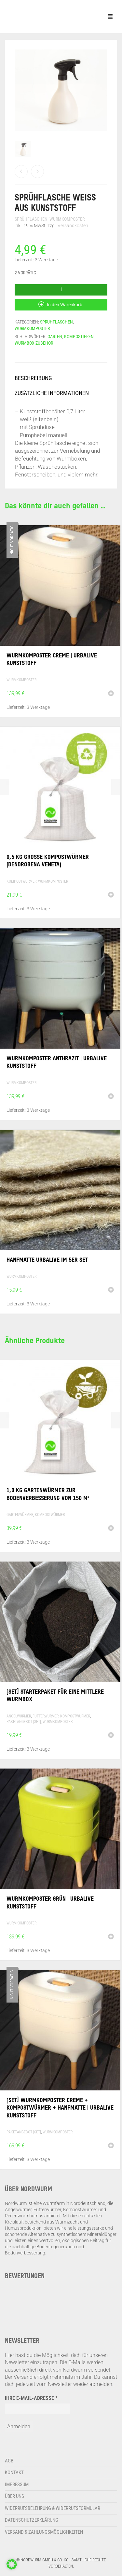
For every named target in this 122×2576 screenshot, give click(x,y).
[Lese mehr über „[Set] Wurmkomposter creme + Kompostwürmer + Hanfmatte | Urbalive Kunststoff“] (111, 2146)
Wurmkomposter (67, 219)
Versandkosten (73, 225)
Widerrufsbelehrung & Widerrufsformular (52, 2508)
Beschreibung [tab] (33, 378)
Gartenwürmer (20, 1514)
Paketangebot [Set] (24, 1721)
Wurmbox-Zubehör (34, 343)
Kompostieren (79, 336)
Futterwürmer (46, 1716)
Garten (54, 336)
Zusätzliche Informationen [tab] (52, 393)
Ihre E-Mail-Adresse (31, 2398)
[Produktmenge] (61, 290)
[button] (111, 895)
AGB (9, 2461)
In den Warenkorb (64, 304)
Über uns (14, 2496)
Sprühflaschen (31, 219)
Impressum (17, 2484)
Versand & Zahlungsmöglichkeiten (44, 2532)
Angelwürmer (19, 1716)
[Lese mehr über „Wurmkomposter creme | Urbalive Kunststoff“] (111, 693)
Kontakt (14, 2472)
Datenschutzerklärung (31, 2520)
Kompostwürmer (21, 881)
